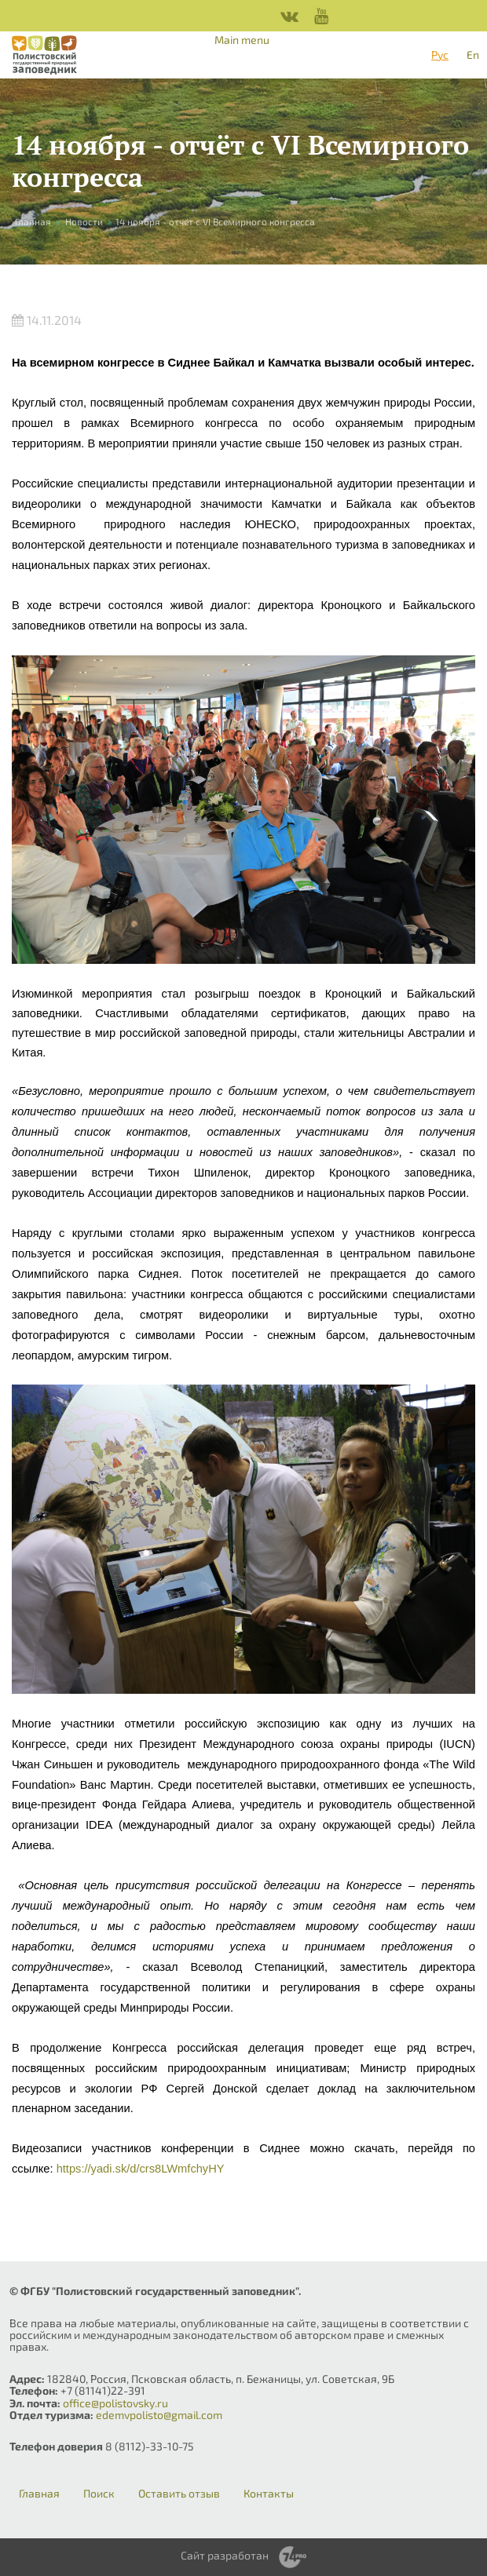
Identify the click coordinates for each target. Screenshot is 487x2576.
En (473, 54)
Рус (440, 54)
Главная (33, 221)
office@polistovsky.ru (115, 2403)
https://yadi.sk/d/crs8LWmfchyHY (141, 2168)
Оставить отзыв (179, 2493)
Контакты (269, 2493)
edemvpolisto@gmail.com (159, 2414)
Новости (84, 221)
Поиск (99, 2493)
